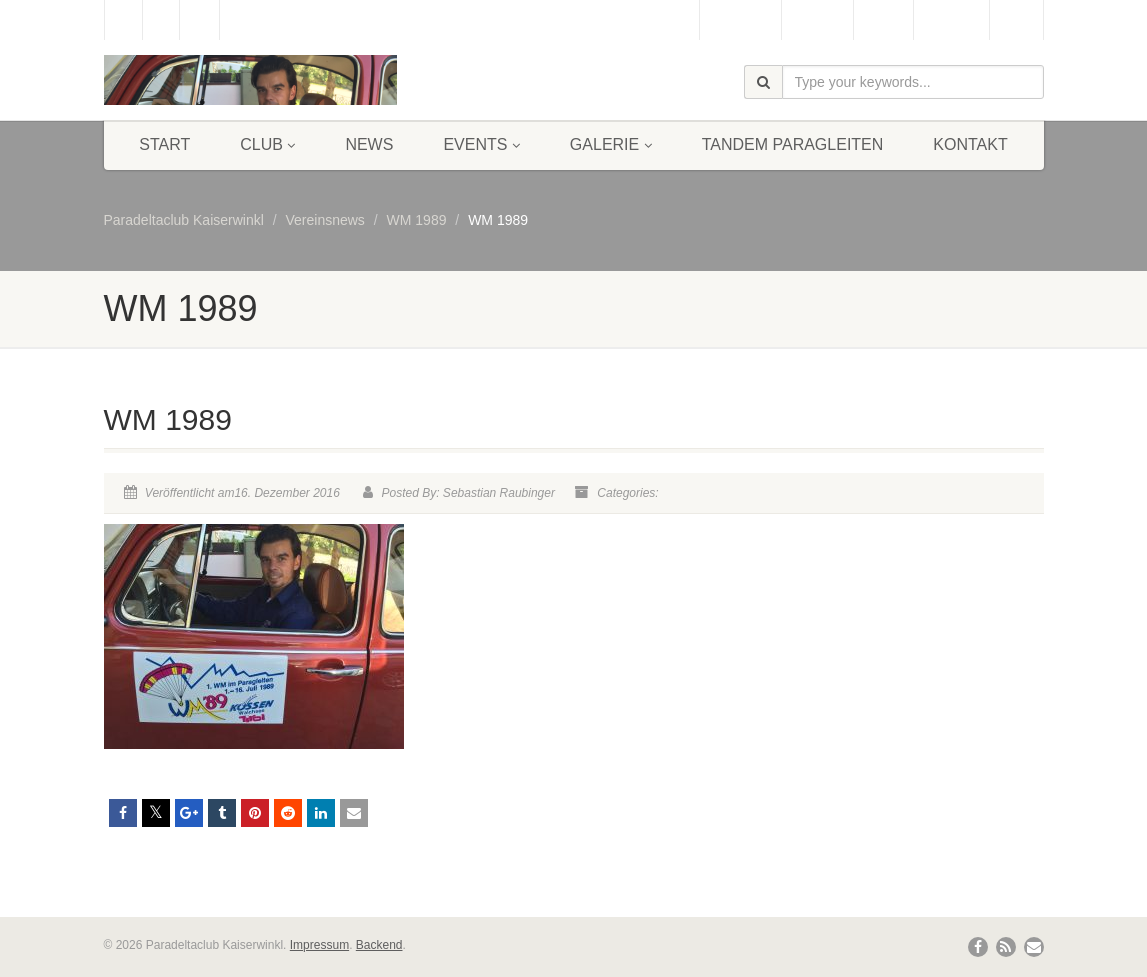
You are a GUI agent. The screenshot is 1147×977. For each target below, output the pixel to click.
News (369, 144)
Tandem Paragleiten (793, 144)
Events (481, 144)
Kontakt (970, 144)
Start (164, 144)
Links (1016, 20)
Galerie (611, 144)
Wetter (883, 20)
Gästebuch (740, 20)
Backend (379, 945)
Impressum (319, 945)
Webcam (817, 20)
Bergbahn (951, 20)
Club (267, 144)
